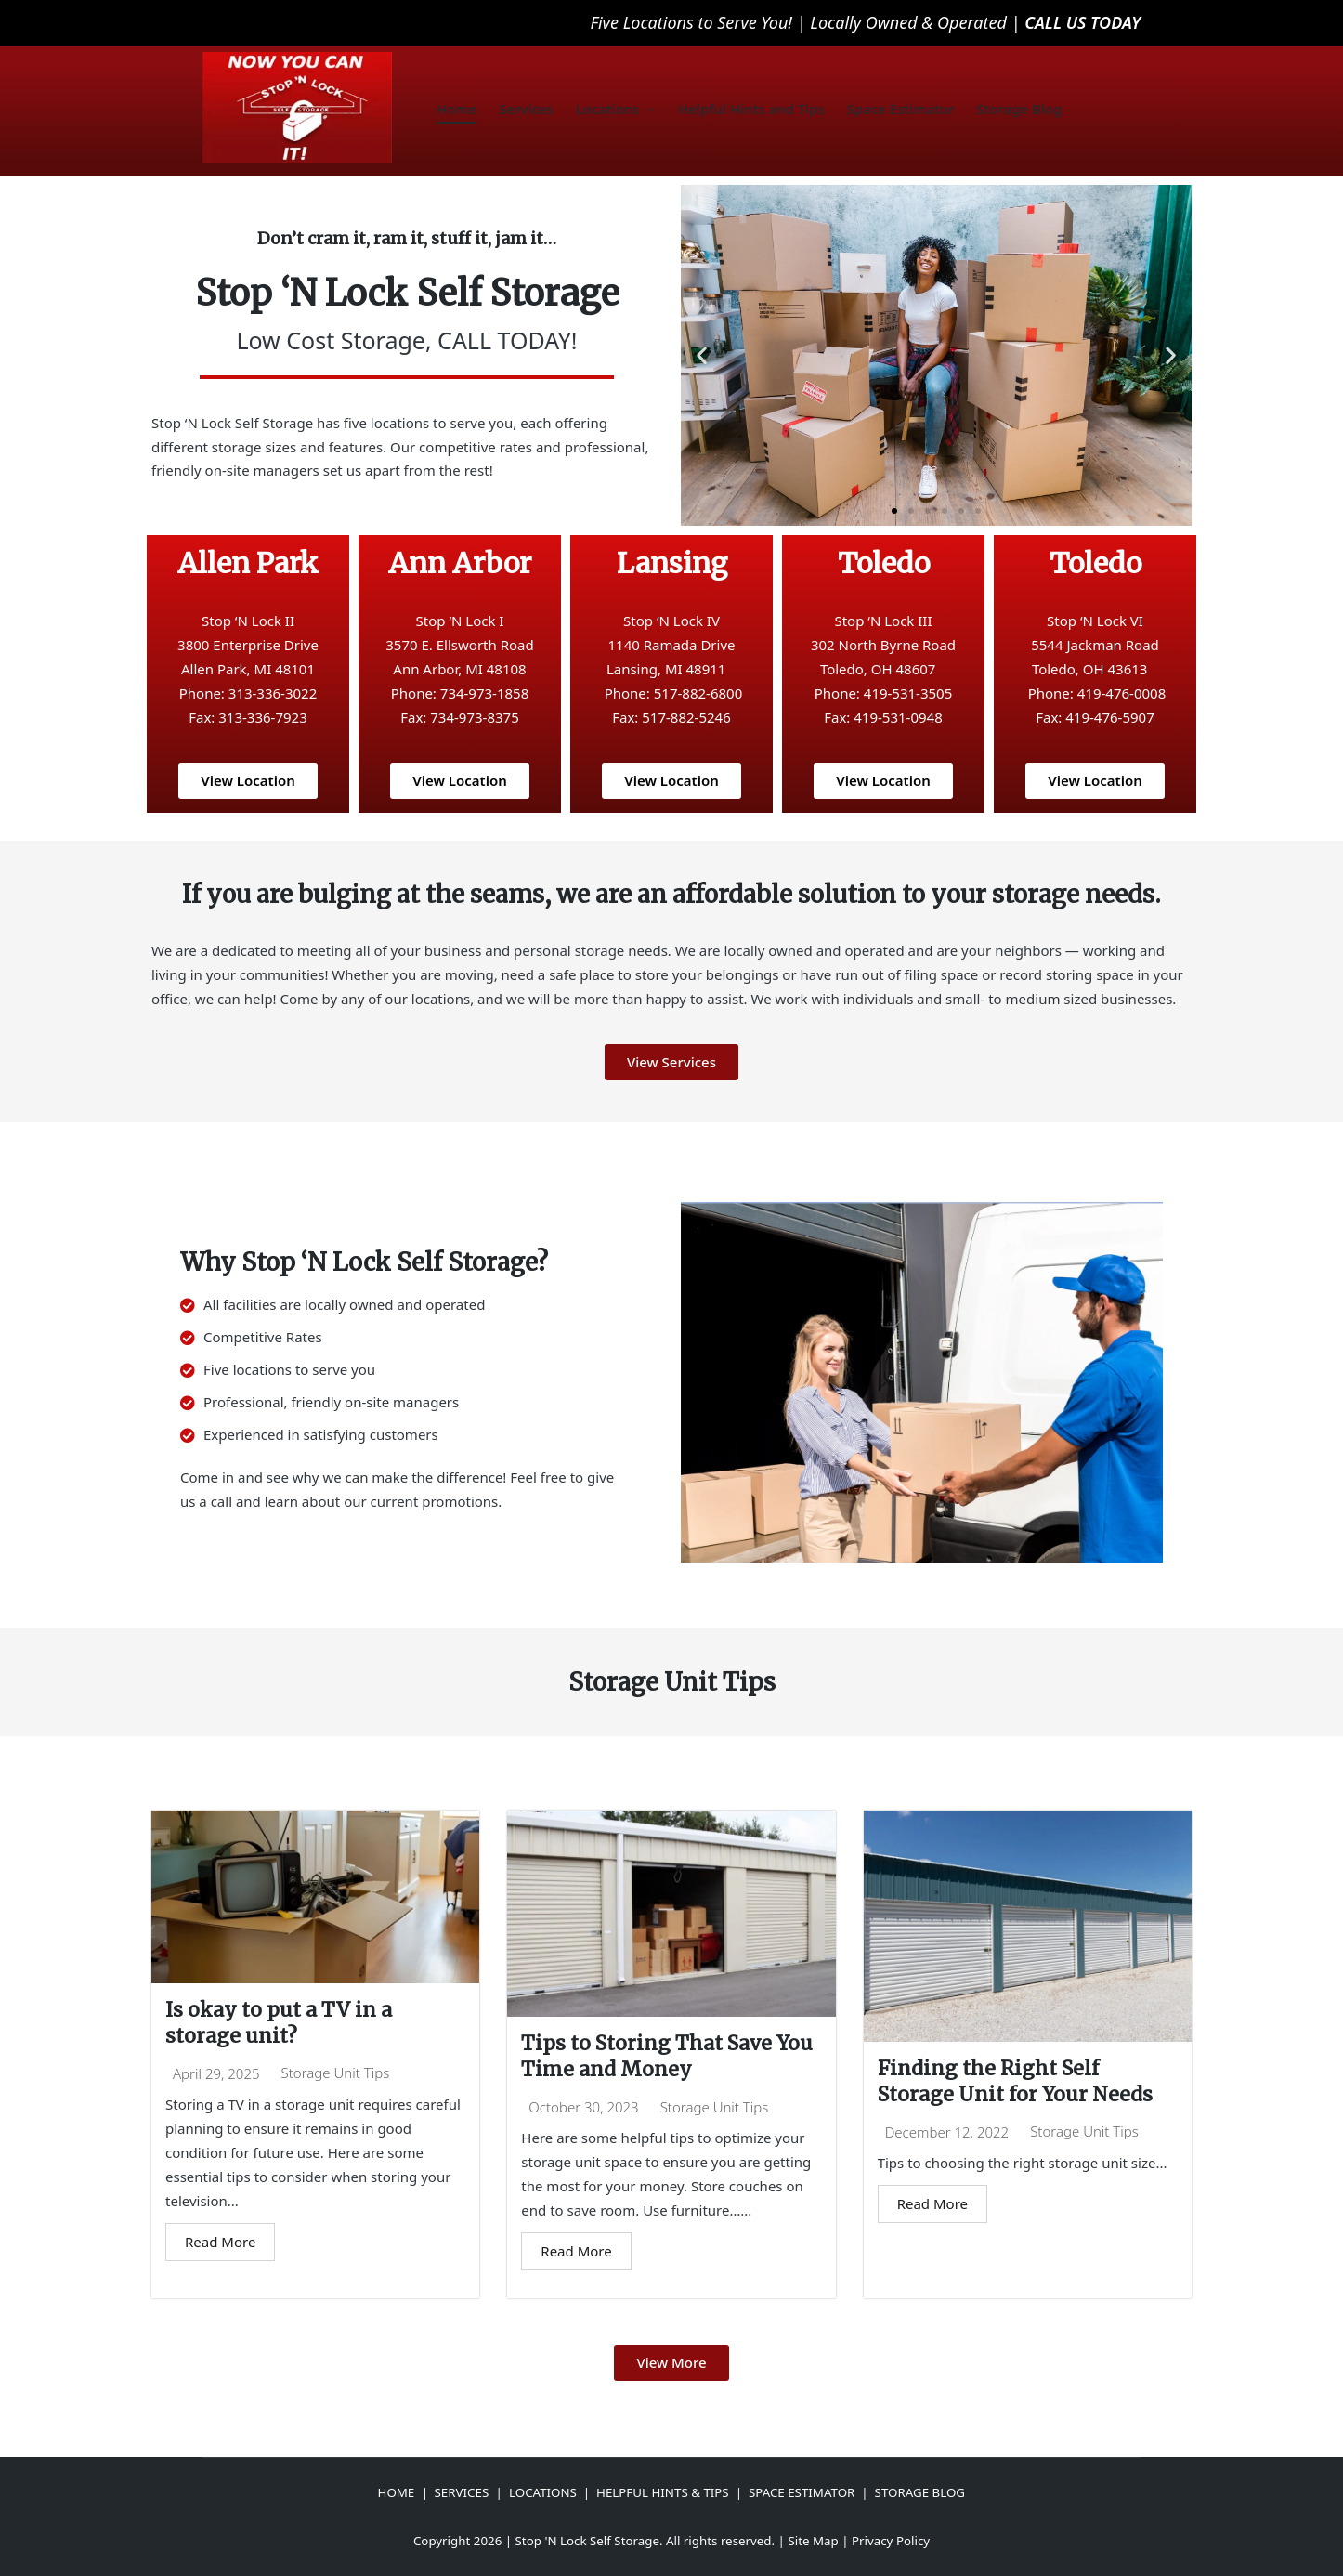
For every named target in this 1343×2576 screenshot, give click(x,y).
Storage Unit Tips (335, 2076)
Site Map (813, 2540)
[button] (701, 355)
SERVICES (462, 2492)
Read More (220, 2243)
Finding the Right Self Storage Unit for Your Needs (1019, 2082)
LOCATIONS (543, 2492)
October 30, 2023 (583, 2109)
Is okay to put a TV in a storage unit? (282, 2023)
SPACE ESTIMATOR (801, 2492)
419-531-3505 (908, 693)
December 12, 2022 (947, 2134)
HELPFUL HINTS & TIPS (662, 2492)
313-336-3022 (272, 693)
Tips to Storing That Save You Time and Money (651, 2057)
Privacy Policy (891, 2540)
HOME (396, 2492)
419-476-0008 (1121, 693)
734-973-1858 (484, 693)
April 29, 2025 (216, 2076)
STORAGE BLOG (920, 2492)
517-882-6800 (698, 693)
